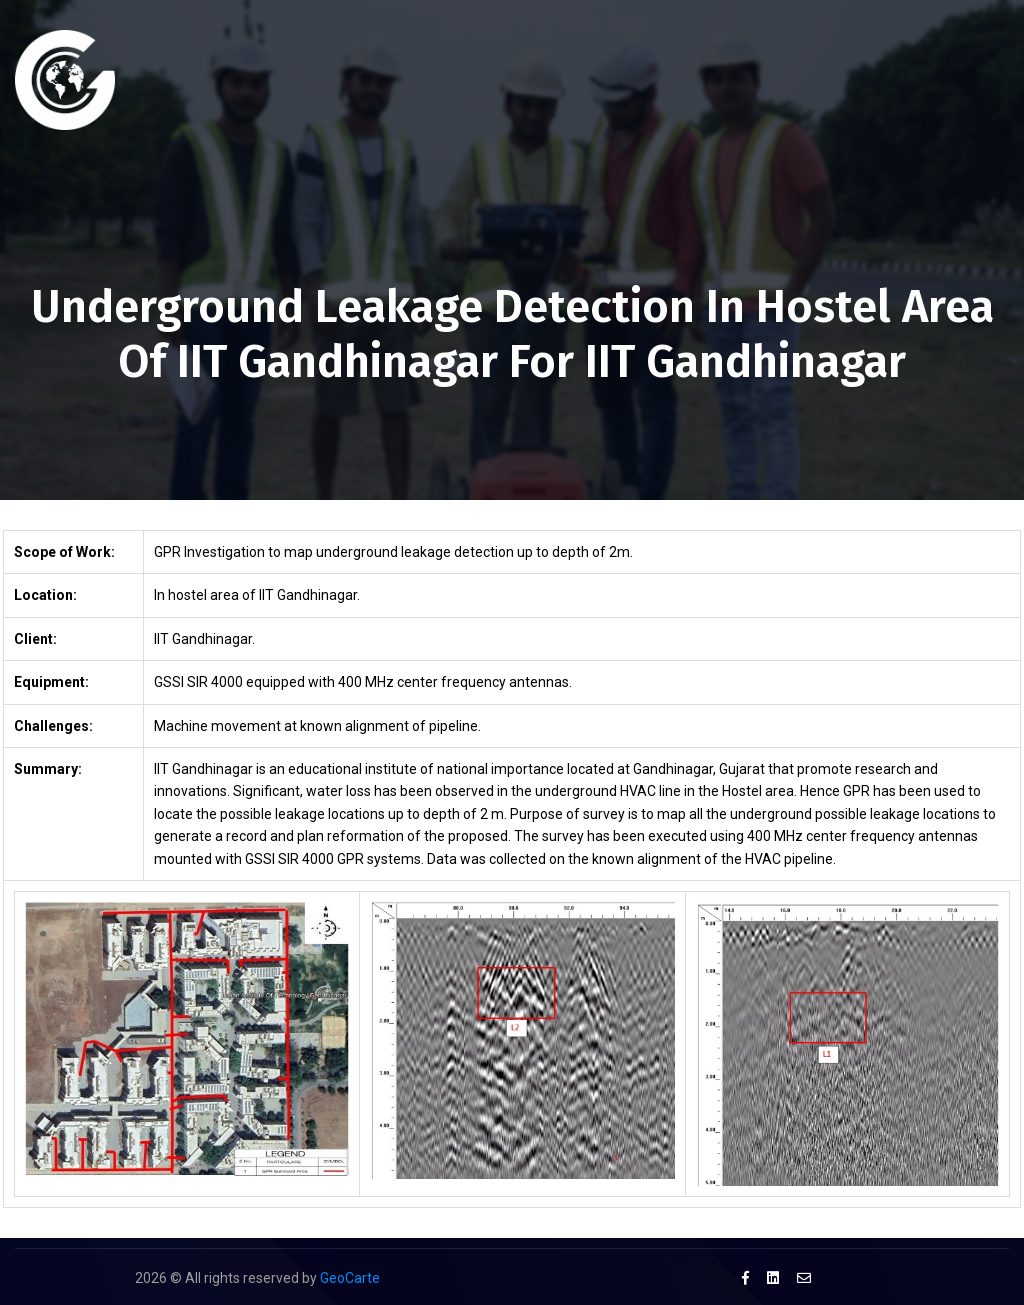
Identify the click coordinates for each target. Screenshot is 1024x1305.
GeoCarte (350, 1278)
